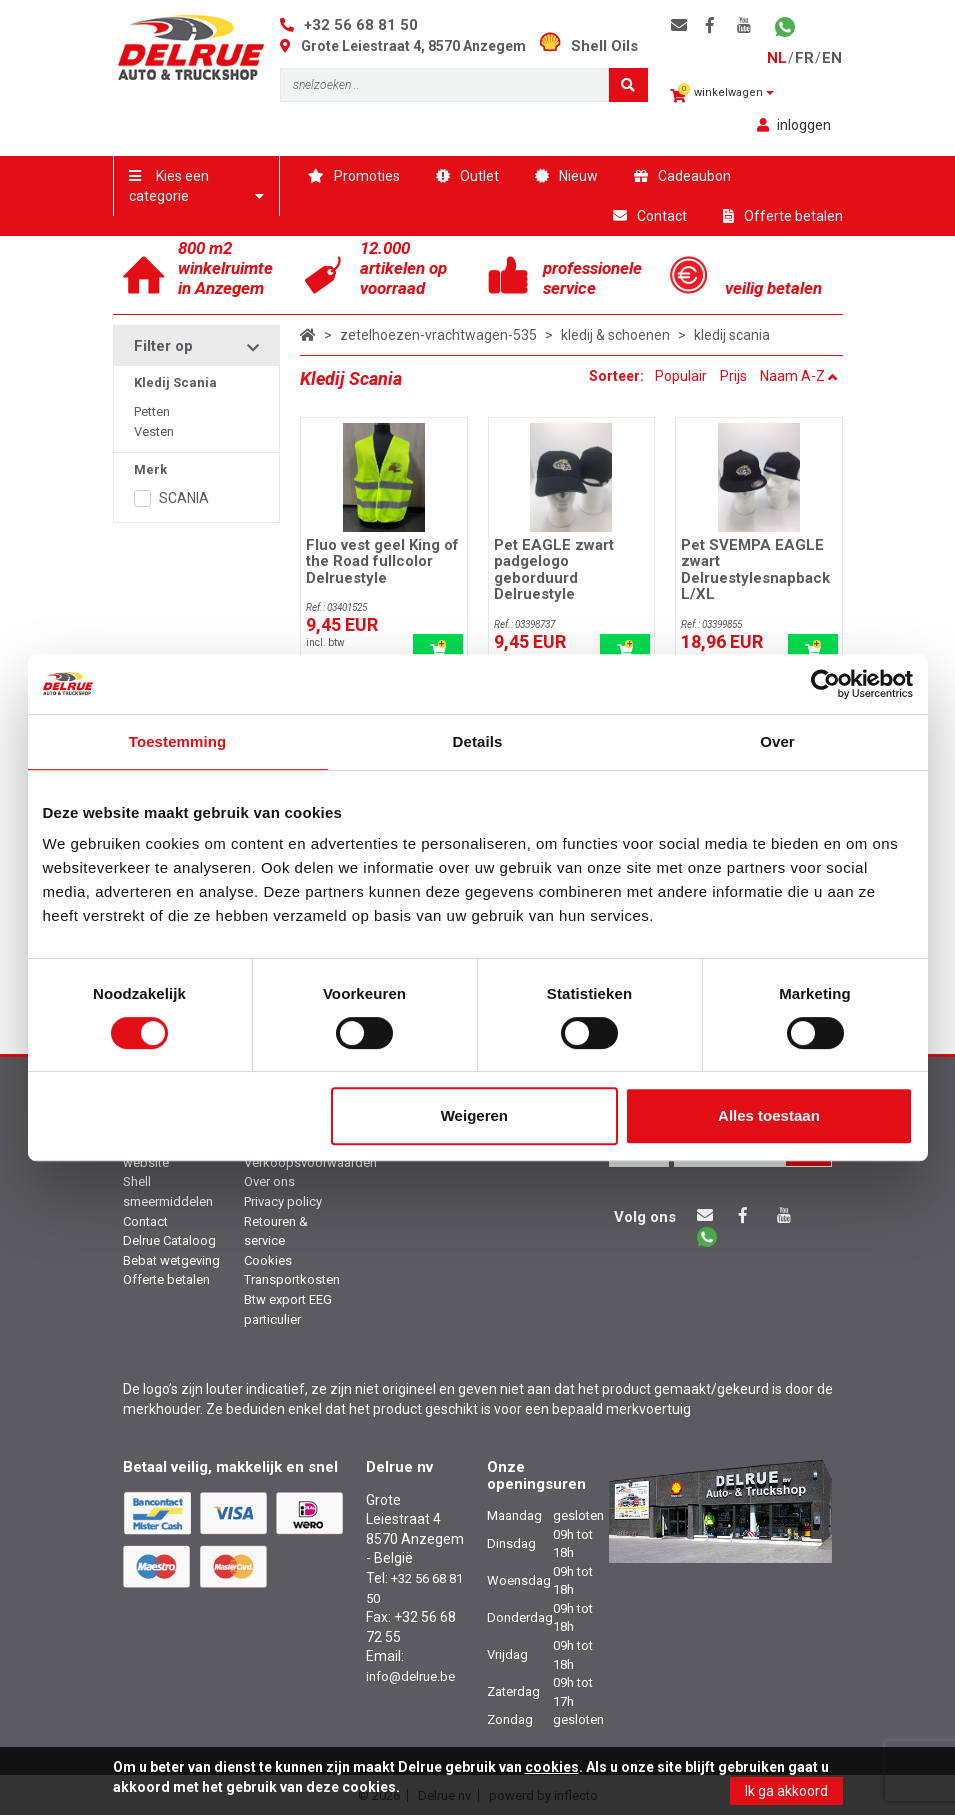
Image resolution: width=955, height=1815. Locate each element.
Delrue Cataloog (169, 1240)
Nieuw (566, 176)
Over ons (269, 1181)
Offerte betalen (783, 216)
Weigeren (474, 1115)
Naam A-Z (799, 376)
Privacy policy (283, 1201)
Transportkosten (292, 1279)
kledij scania (732, 335)
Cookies (268, 1260)
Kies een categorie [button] (197, 186)
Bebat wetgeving (171, 1260)
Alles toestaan (769, 1115)
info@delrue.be (410, 1676)
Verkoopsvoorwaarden (310, 1162)
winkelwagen (722, 93)
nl (777, 58)
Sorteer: (618, 376)
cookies (552, 1767)
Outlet (467, 176)
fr (804, 58)
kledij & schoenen (615, 335)
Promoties (354, 176)
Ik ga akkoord (786, 1791)
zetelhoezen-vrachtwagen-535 (438, 335)
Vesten (154, 431)
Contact (650, 216)
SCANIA (184, 498)
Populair (681, 376)
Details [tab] (478, 741)
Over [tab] (777, 741)
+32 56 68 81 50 (361, 25)
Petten (152, 411)
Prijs (733, 376)
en (832, 58)
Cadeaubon (682, 176)
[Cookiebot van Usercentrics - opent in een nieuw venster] (825, 684)
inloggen (794, 125)
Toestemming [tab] (178, 741)
